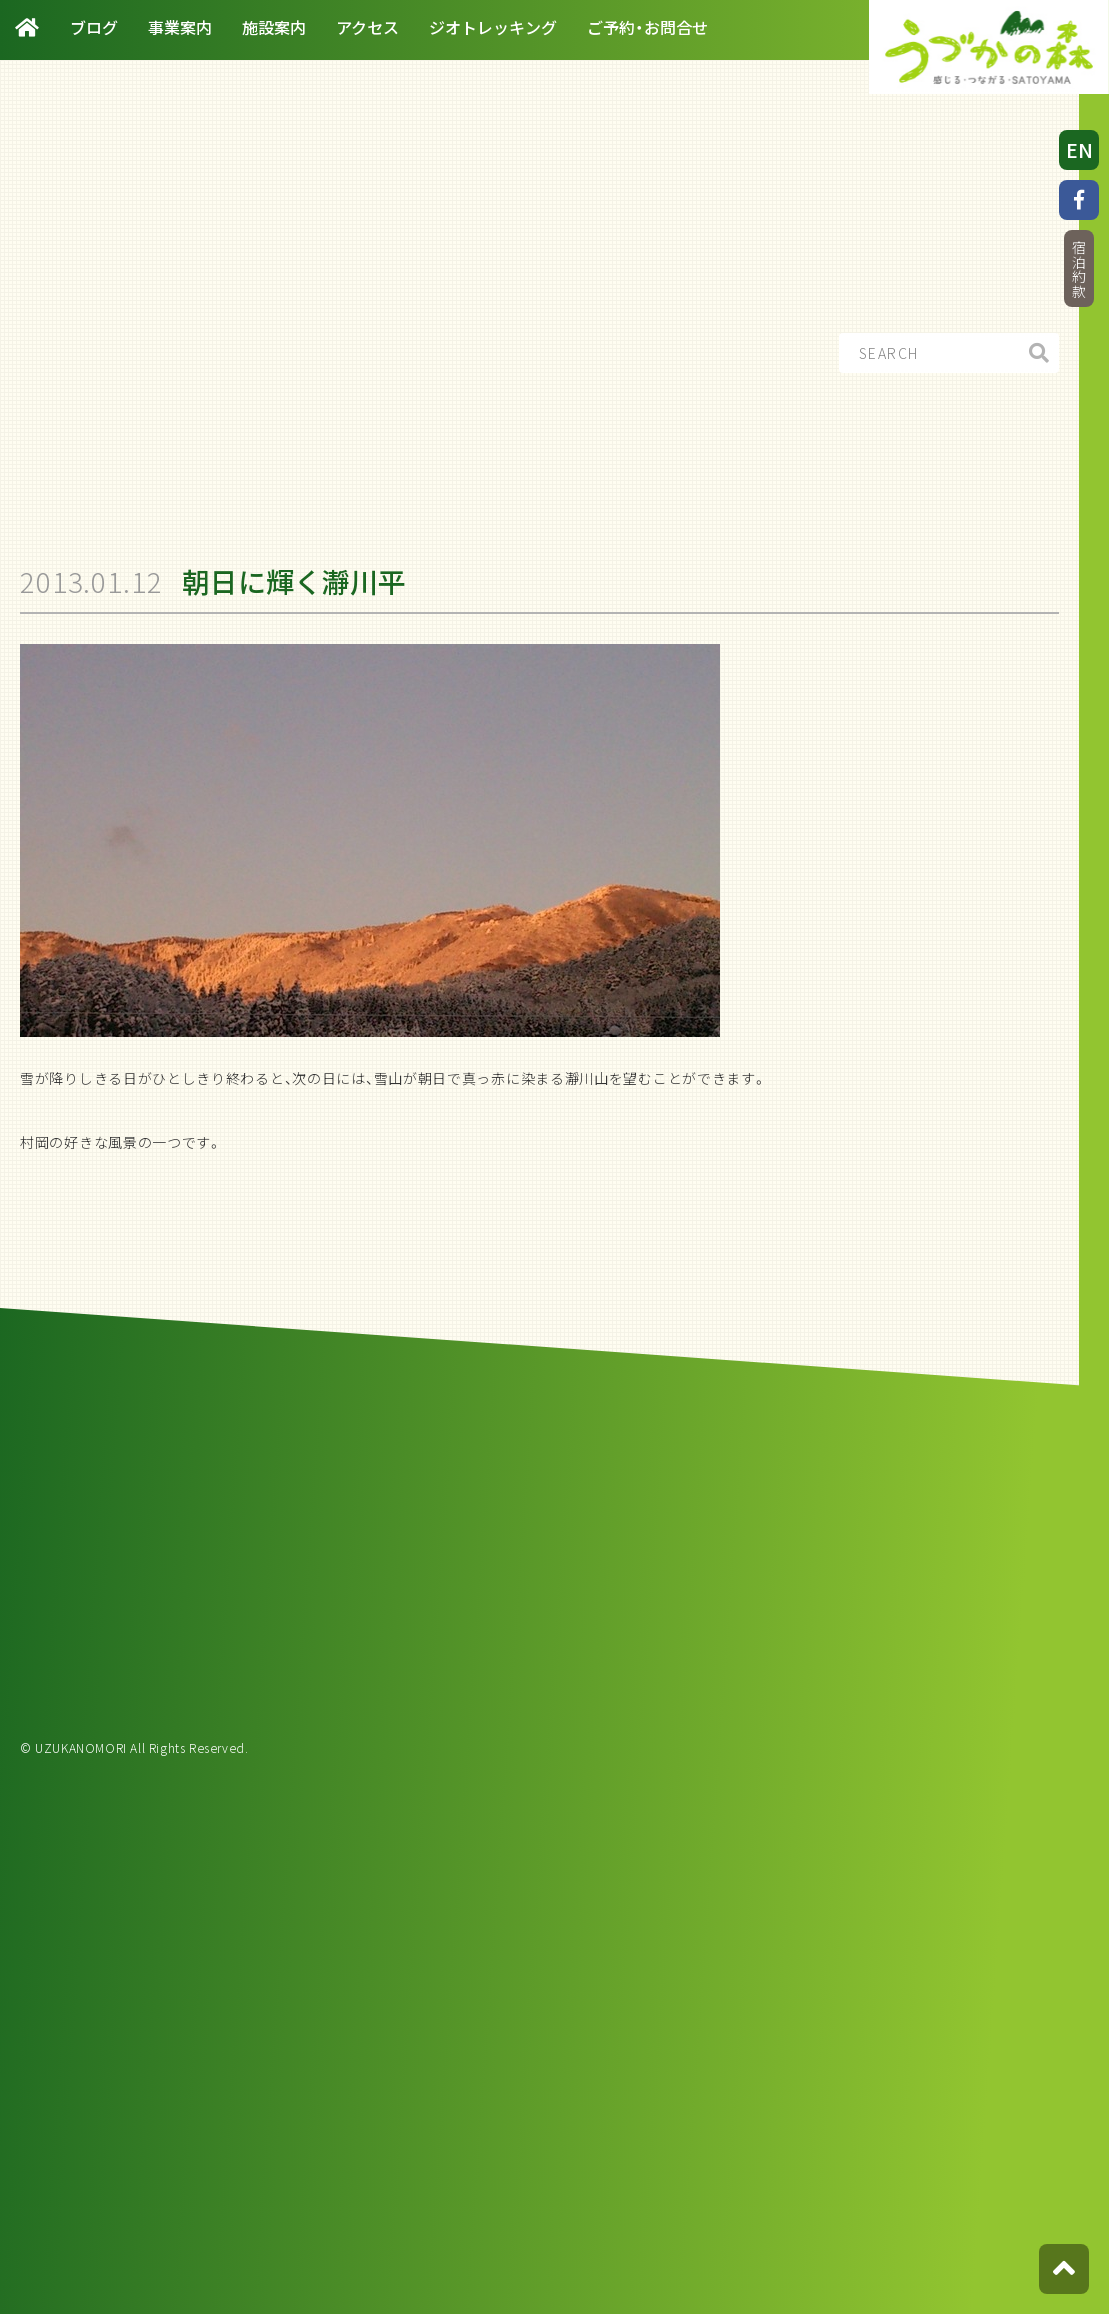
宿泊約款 (1079, 269)
